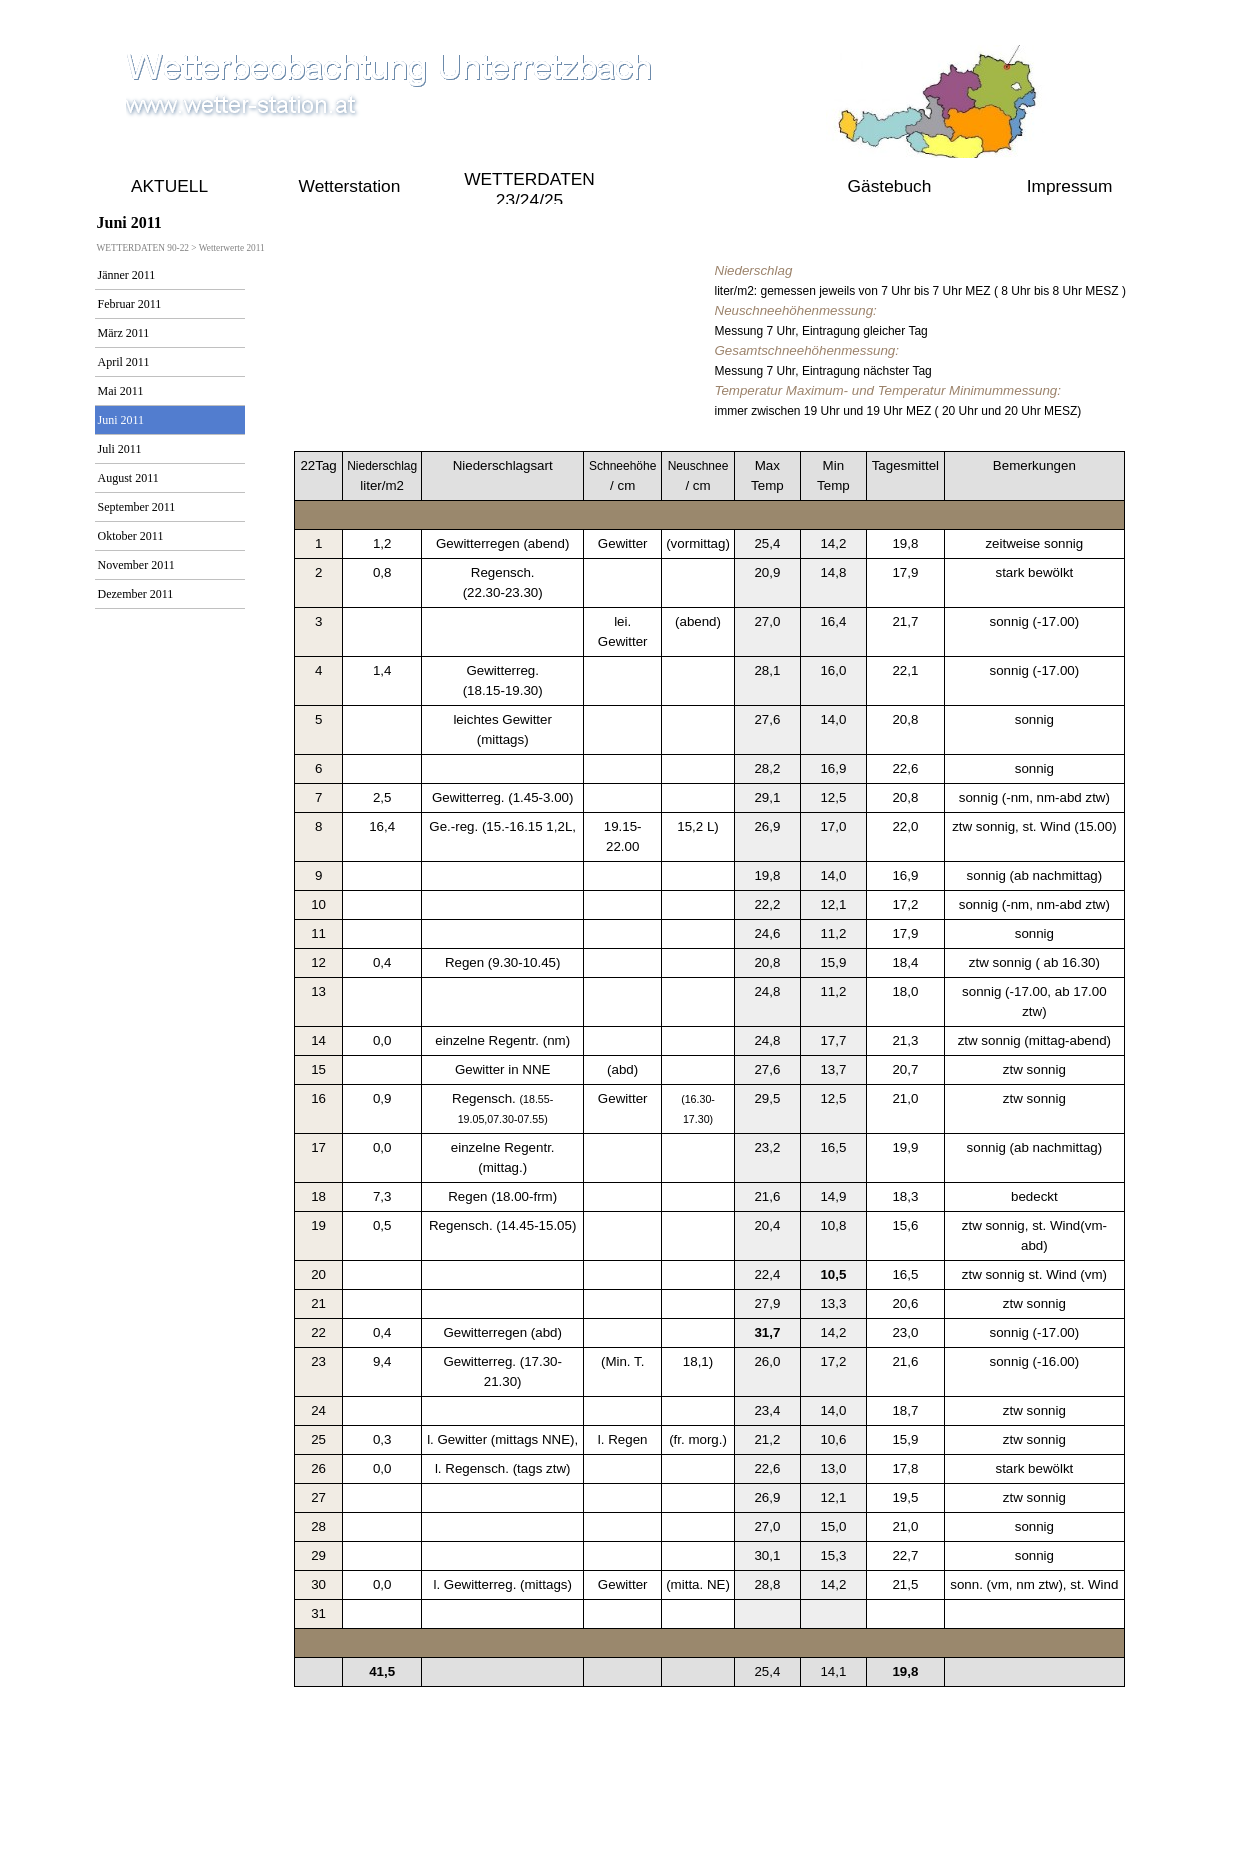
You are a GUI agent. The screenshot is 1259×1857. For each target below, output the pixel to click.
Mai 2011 (121, 391)
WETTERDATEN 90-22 (710, 186)
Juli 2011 (120, 449)
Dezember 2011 (136, 594)
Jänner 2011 (127, 275)
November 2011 (136, 565)
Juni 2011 (121, 420)
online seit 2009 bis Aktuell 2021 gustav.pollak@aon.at (624, 1828)
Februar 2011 (130, 304)
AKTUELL (169, 186)
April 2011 (124, 362)
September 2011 (137, 507)
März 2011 (124, 333)
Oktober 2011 (131, 536)
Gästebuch (890, 186)
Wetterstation (350, 186)
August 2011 (128, 478)
